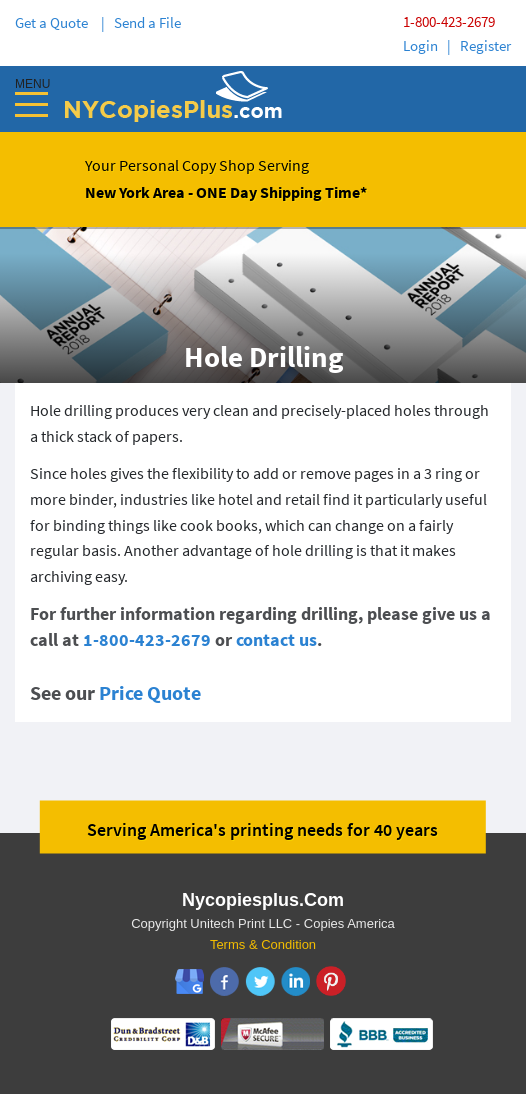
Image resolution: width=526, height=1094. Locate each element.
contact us (276, 639)
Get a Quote (54, 22)
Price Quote (150, 692)
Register (485, 45)
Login (420, 45)
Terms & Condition (263, 944)
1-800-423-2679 (449, 21)
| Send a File (141, 22)
